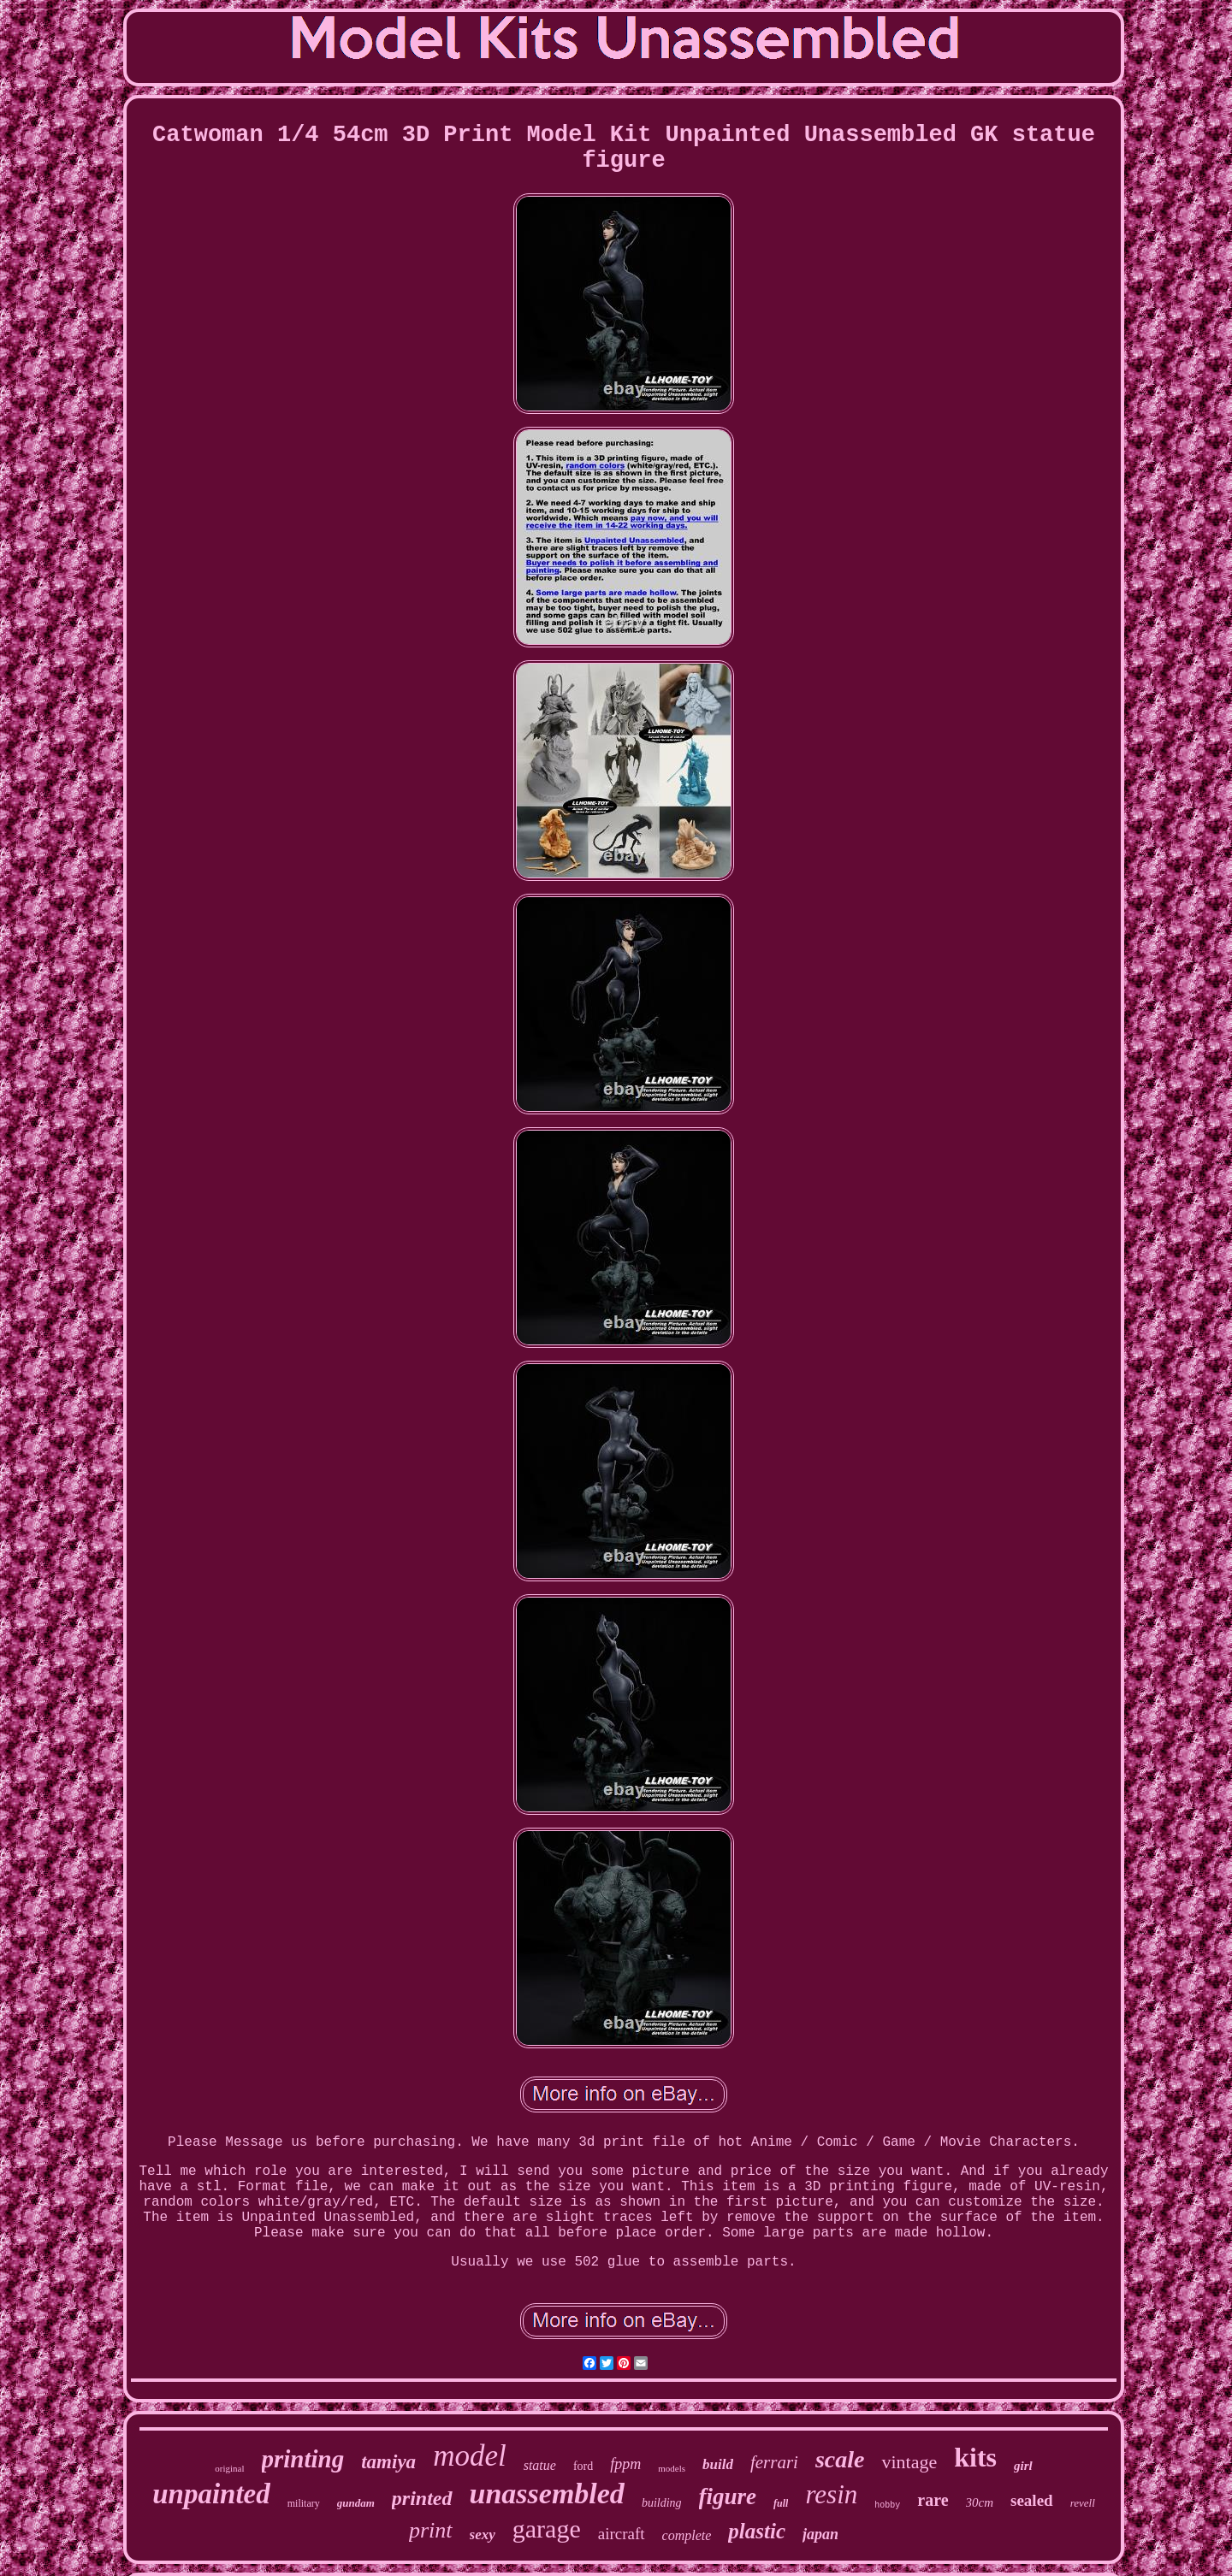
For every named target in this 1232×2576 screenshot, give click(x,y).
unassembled (547, 2493)
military (303, 2503)
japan (820, 2534)
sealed (1031, 2500)
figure (728, 2496)
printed (422, 2498)
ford (583, 2466)
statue (540, 2465)
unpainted (211, 2494)
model (469, 2456)
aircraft (621, 2534)
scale (840, 2459)
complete (687, 2535)
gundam (356, 2502)
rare (932, 2499)
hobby (887, 2505)
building (662, 2502)
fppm (625, 2464)
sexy (482, 2534)
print (431, 2530)
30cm (980, 2502)
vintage (909, 2462)
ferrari (774, 2462)
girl (1023, 2466)
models (671, 2468)
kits (975, 2457)
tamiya (388, 2462)
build (717, 2464)
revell (1082, 2502)
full (780, 2503)
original (229, 2468)
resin (831, 2494)
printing (303, 2459)
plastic (756, 2531)
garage (546, 2528)
